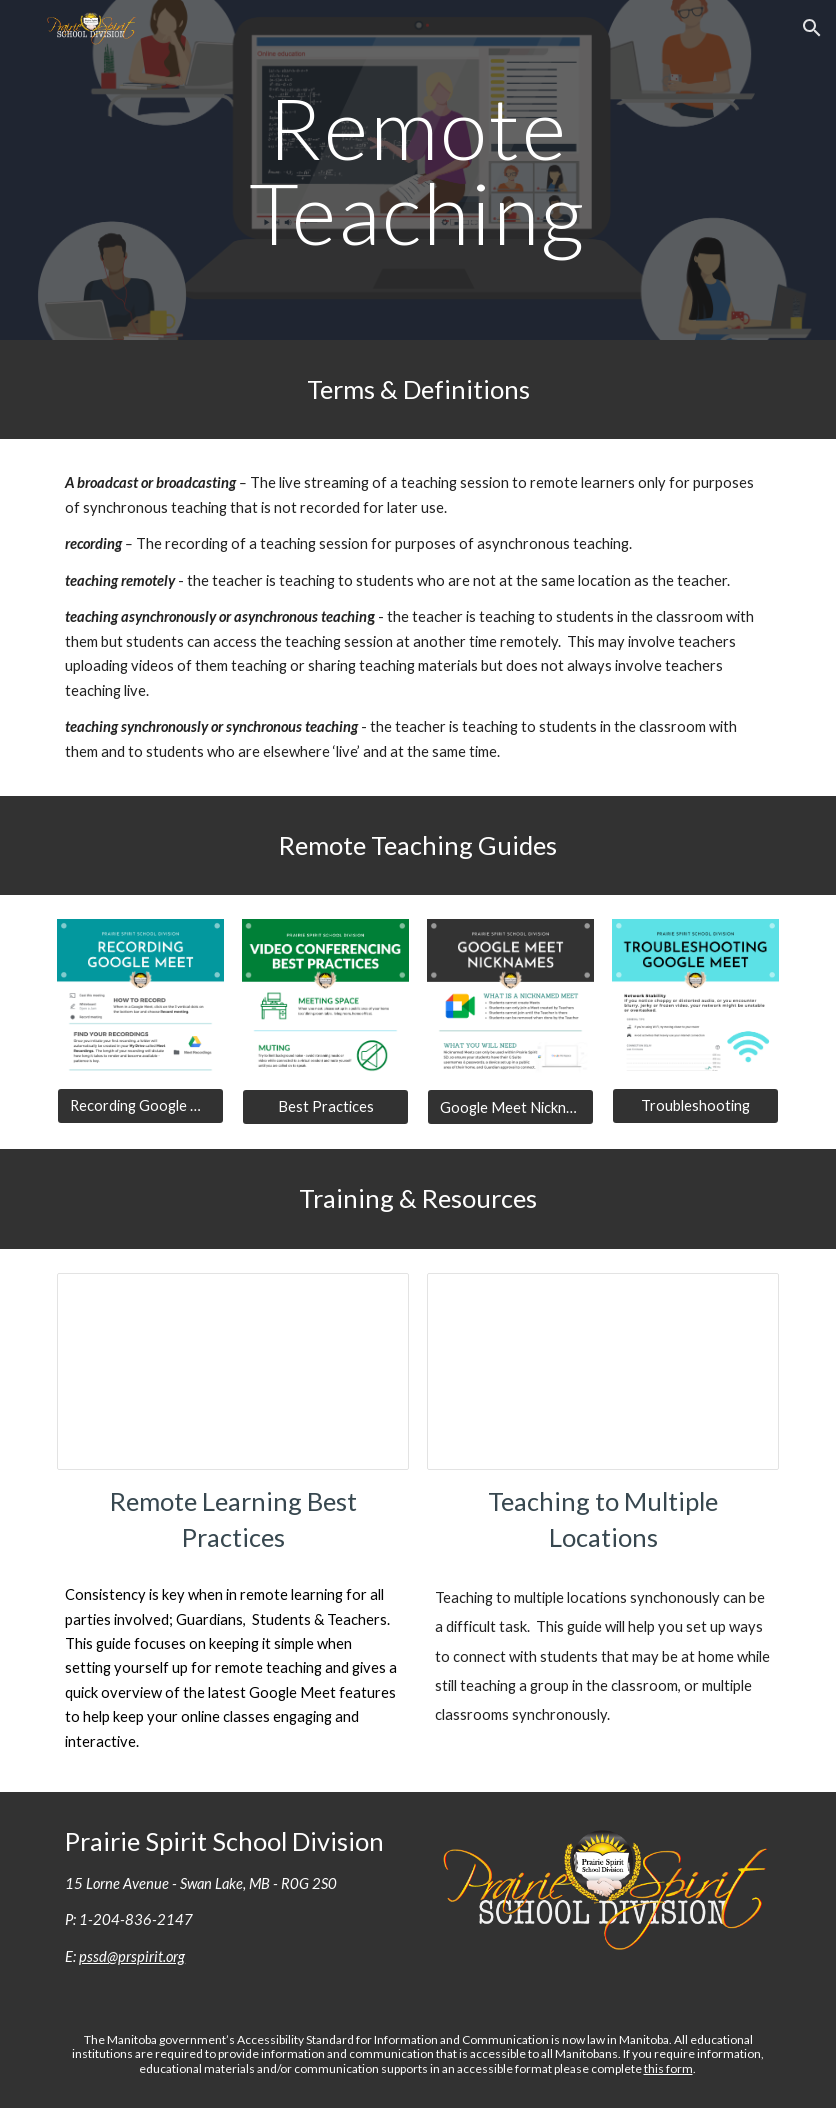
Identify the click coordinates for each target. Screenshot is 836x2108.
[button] (812, 28)
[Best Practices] (325, 1106)
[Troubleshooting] (695, 1106)
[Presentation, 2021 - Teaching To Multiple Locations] (603, 1371)
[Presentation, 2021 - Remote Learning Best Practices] (233, 1371)
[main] (418, 170)
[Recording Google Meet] (140, 1106)
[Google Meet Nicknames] (510, 1107)
